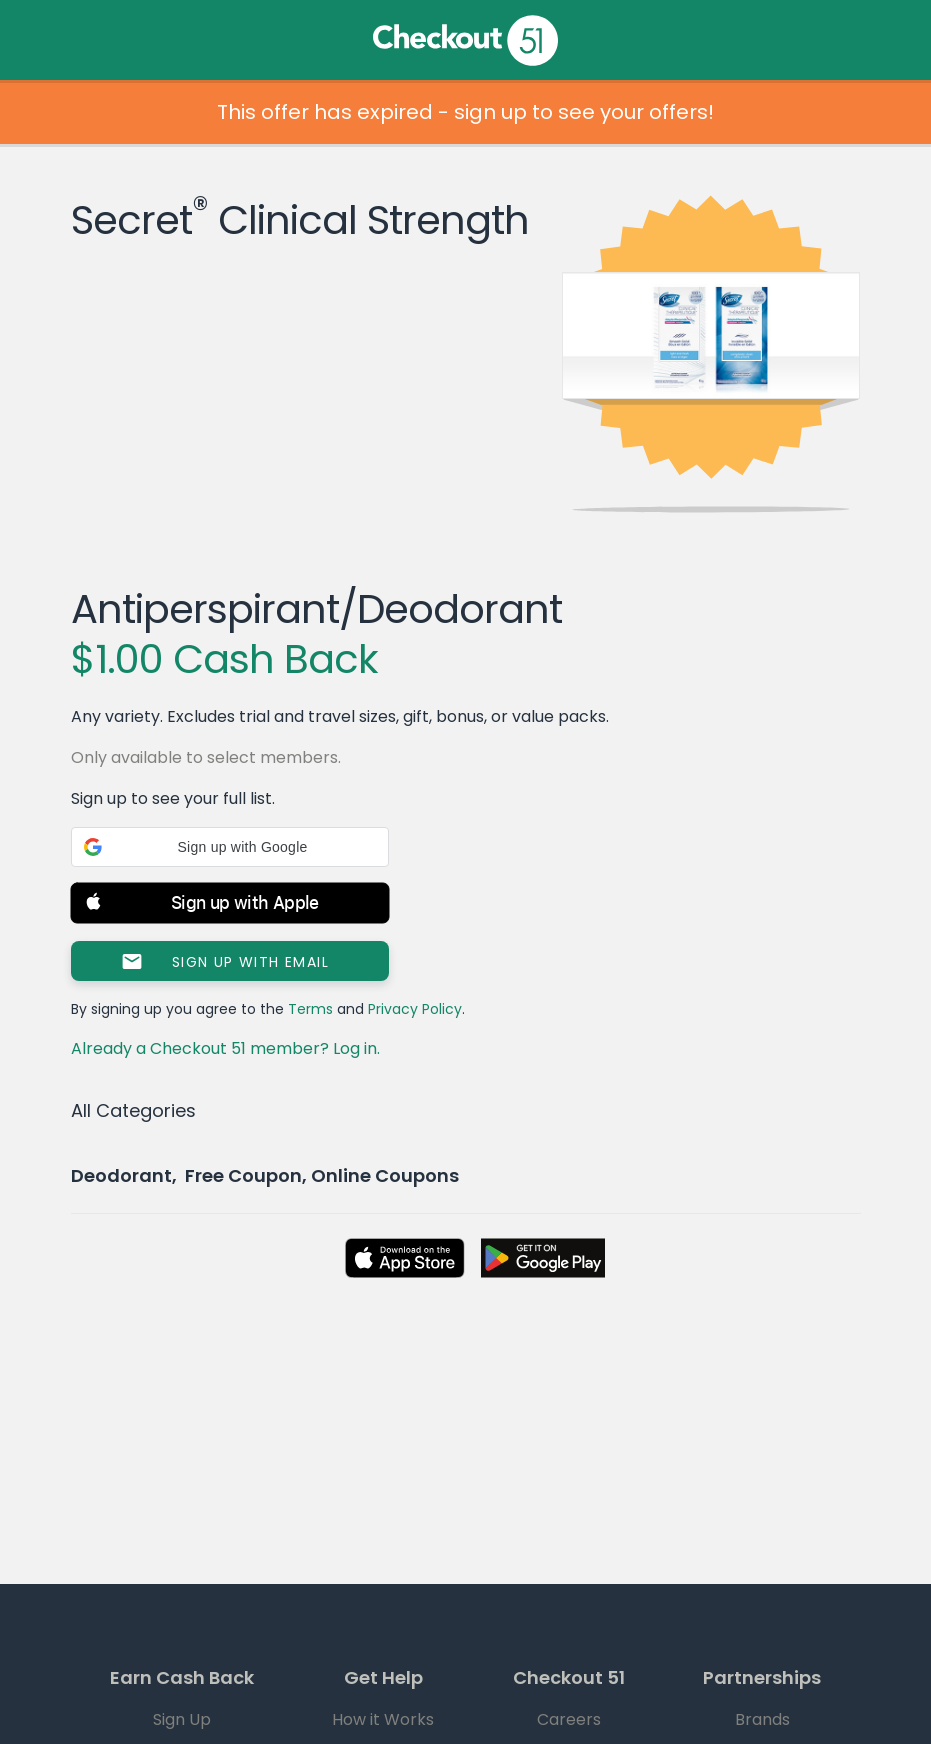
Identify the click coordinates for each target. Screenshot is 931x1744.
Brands (762, 1719)
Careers (569, 1719)
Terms (310, 1009)
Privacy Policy (415, 1009)
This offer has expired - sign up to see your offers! (465, 112)
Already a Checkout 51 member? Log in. (225, 1048)
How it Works (383, 1719)
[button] (230, 847)
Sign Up (182, 1719)
